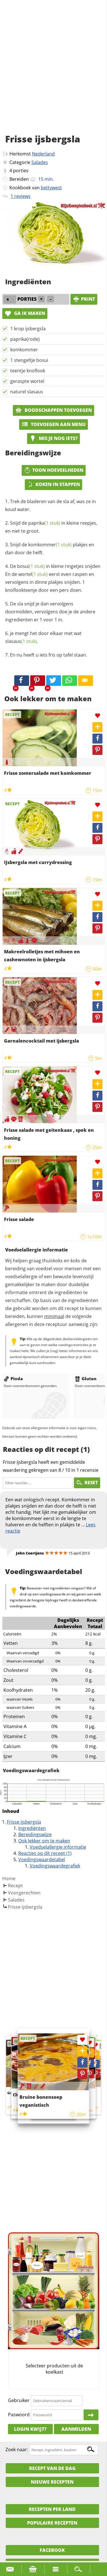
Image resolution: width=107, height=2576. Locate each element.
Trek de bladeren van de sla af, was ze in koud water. (50, 505)
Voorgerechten (24, 1893)
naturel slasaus (26, 392)
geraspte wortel (27, 381)
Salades (39, 162)
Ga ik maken (25, 313)
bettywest (51, 187)
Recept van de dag (52, 2468)
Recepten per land (52, 2509)
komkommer (24, 349)
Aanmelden (76, 2429)
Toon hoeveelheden (53, 470)
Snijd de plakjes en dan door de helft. (49, 548)
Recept (15, 1885)
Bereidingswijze (35, 1834)
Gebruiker (19, 2400)
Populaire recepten (52, 2523)
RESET (87, 1482)
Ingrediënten (32, 1828)
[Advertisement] (53, 73)
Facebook (52, 2550)
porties (21, 170)
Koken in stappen (53, 484)
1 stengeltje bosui (29, 360)
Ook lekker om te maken (44, 1841)
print (84, 299)
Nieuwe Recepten (52, 2482)
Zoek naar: (16, 2449)
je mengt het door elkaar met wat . (43, 637)
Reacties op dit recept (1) (45, 1853)
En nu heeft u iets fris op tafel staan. (48, 655)
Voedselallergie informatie (58, 1847)
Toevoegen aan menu (53, 424)
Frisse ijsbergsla (24, 1822)
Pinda (13, 1378)
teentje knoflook (27, 371)
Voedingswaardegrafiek (55, 1866)
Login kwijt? (30, 2429)
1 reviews (21, 196)
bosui (31, 566)
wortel (33, 574)
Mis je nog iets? (53, 438)
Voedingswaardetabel (41, 1859)
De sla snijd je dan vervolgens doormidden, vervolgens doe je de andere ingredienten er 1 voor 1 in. (50, 612)
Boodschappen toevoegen (53, 410)
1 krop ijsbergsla (28, 328)
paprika (44, 523)
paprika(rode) (25, 339)
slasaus (21, 641)
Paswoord (19, 2414)
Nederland (43, 154)
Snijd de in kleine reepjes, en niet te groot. (51, 527)
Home (8, 1878)
